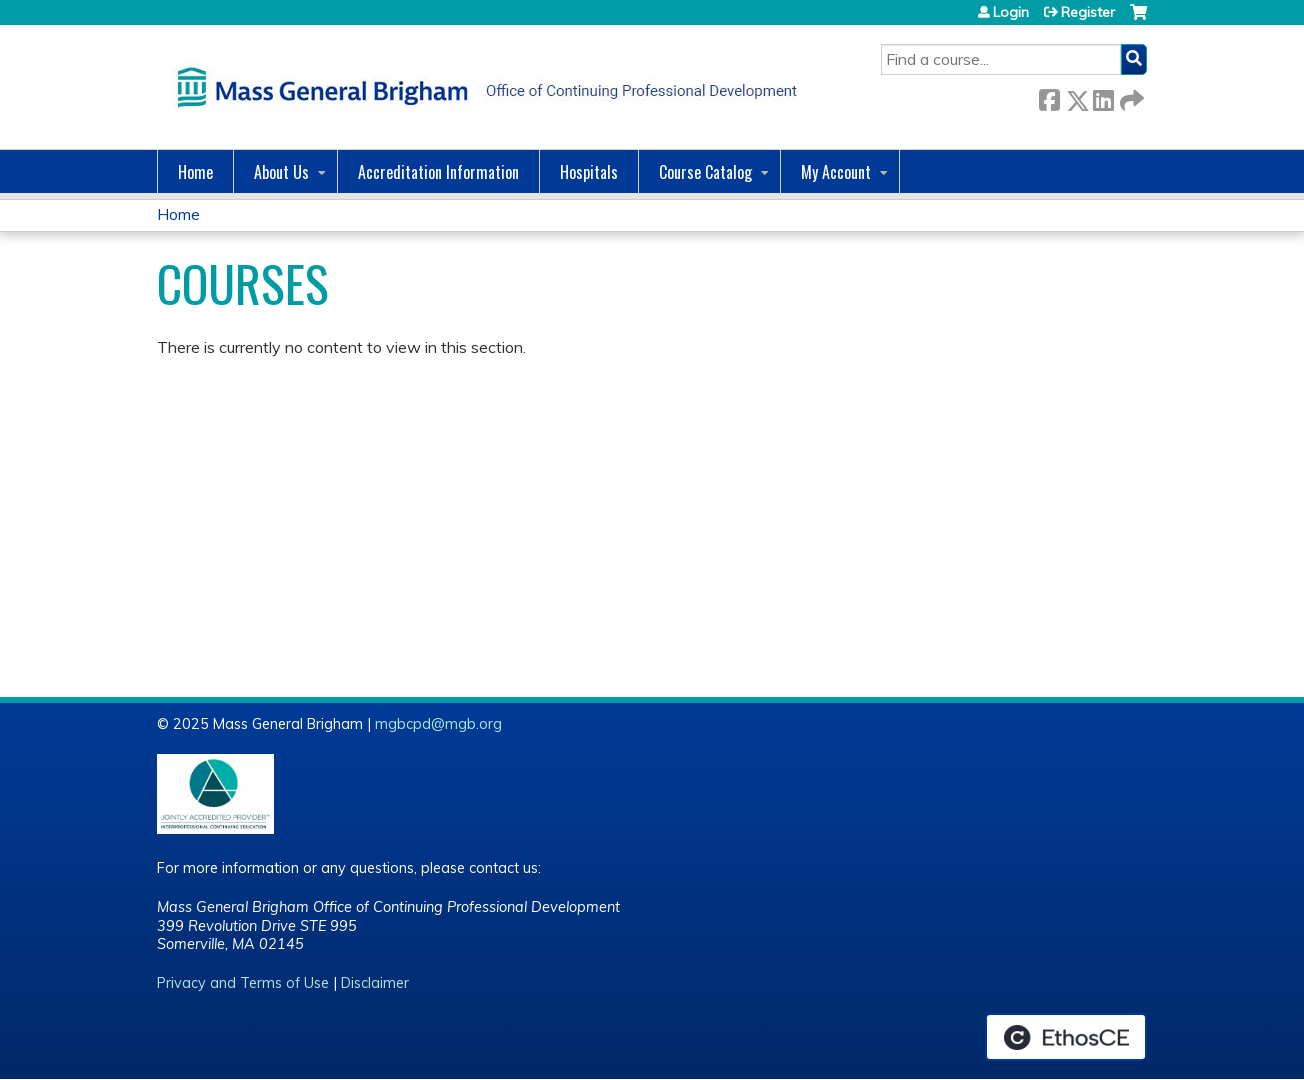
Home (195, 172)
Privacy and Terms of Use (243, 983)
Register (1088, 12)
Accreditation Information (438, 172)
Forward (1130, 96)
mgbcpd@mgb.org (438, 724)
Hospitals (589, 172)
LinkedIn (1103, 96)
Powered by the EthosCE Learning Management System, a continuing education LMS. (1066, 1037)
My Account (836, 172)
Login (1011, 12)
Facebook (1049, 96)
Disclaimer (375, 983)
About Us (281, 172)
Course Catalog (705, 172)
